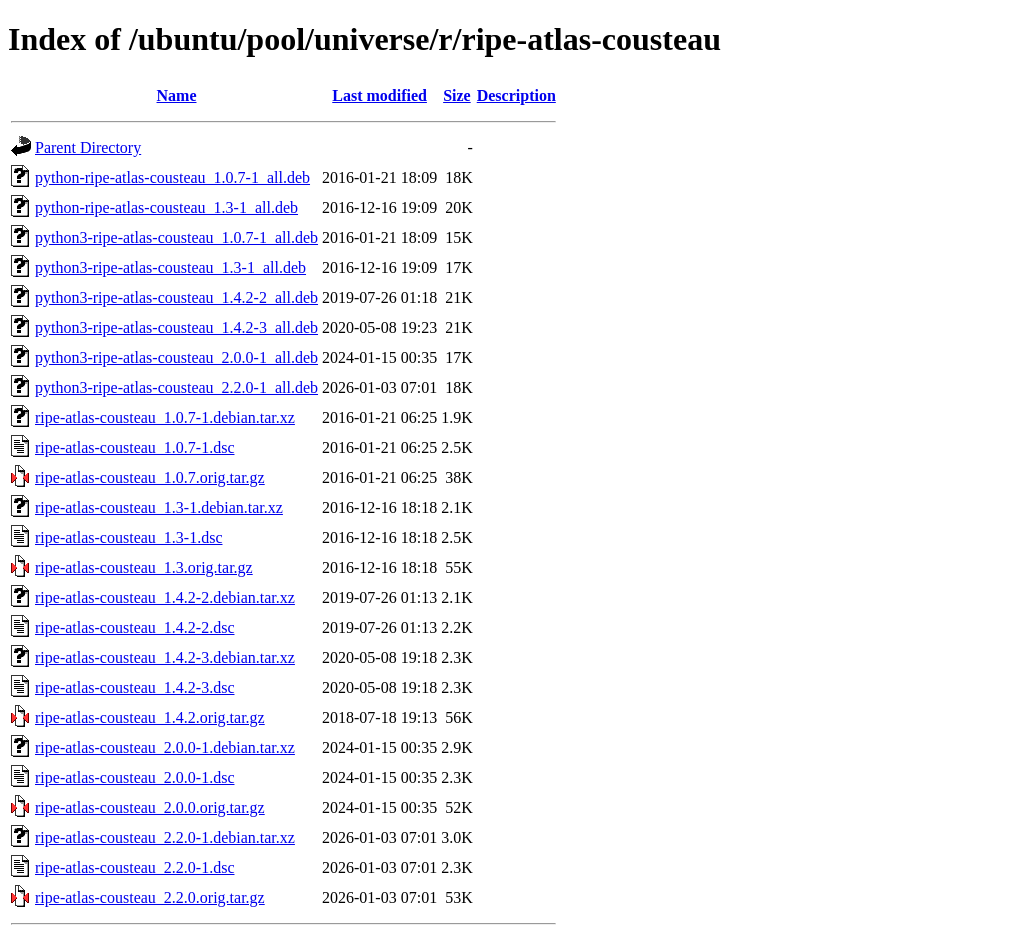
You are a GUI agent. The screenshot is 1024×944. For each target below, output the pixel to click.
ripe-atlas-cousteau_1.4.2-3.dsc (134, 687)
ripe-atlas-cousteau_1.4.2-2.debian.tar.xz (165, 597)
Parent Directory (88, 147)
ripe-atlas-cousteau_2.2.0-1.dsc (134, 867)
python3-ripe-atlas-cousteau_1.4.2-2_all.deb (176, 297)
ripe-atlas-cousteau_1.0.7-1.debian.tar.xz (165, 417)
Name (177, 95)
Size (457, 95)
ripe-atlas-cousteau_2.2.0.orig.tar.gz (150, 897)
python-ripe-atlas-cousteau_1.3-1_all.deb (166, 207)
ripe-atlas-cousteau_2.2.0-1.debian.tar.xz (165, 837)
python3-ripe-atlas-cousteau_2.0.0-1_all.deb (176, 357)
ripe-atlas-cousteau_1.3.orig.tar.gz (144, 567)
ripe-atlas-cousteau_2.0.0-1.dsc (134, 777)
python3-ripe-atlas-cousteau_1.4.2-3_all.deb (176, 327)
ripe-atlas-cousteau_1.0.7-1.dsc (134, 447)
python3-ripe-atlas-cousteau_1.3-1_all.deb (170, 267)
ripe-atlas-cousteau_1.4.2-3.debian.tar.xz (165, 657)
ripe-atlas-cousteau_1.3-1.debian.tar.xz (159, 507)
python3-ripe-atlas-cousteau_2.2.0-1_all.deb (176, 387)
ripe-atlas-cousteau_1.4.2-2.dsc (134, 627)
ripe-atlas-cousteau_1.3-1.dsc (128, 537)
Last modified (379, 95)
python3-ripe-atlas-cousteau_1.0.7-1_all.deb (176, 237)
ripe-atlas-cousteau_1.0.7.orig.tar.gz (150, 477)
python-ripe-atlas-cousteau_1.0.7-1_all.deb (172, 177)
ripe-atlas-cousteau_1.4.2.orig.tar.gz (150, 717)
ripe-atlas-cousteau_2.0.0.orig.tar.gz (150, 807)
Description (516, 95)
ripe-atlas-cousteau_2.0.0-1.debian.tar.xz (165, 747)
